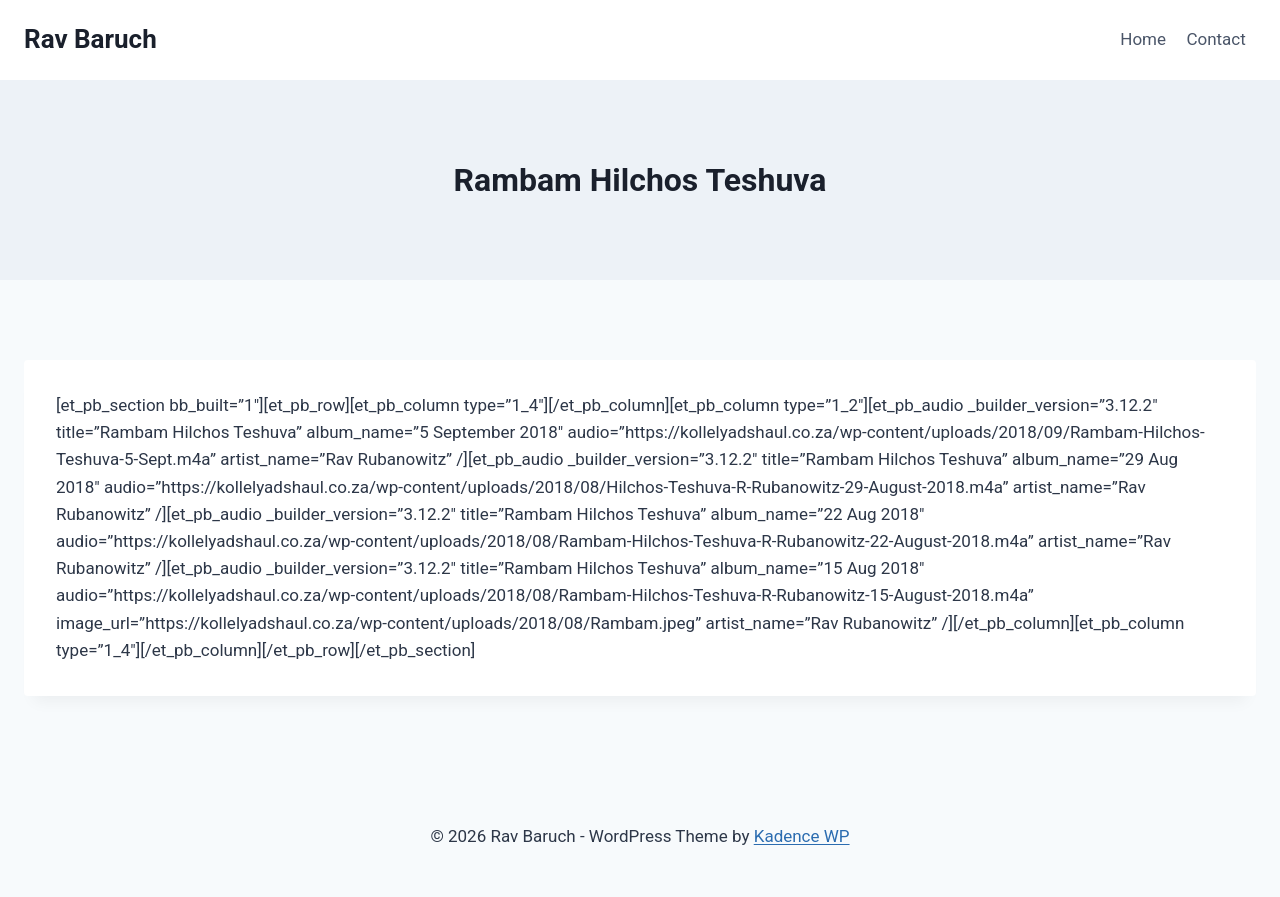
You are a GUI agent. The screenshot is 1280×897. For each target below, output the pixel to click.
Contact (1215, 39)
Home (1143, 39)
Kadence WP (802, 836)
